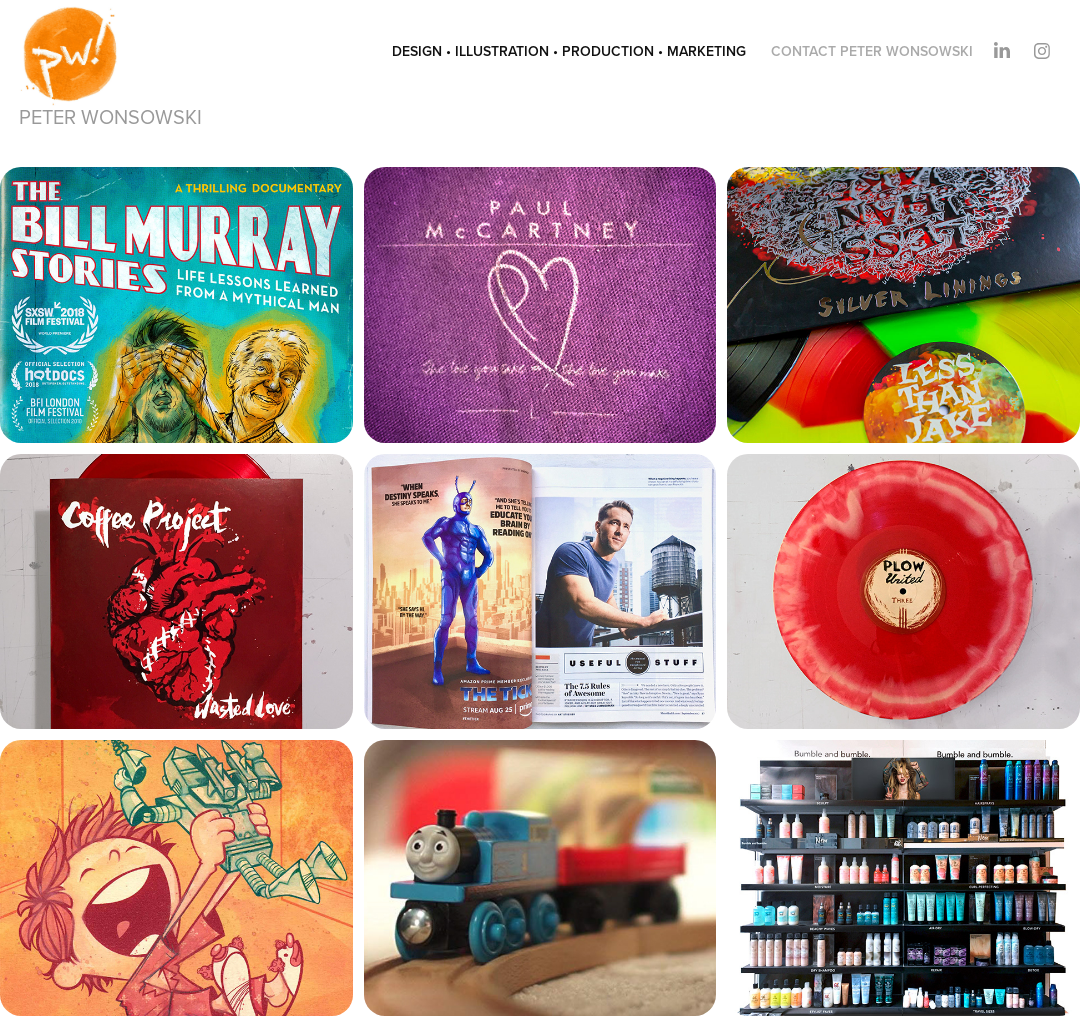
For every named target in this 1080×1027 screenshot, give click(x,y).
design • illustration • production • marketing (569, 51)
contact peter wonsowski (872, 51)
